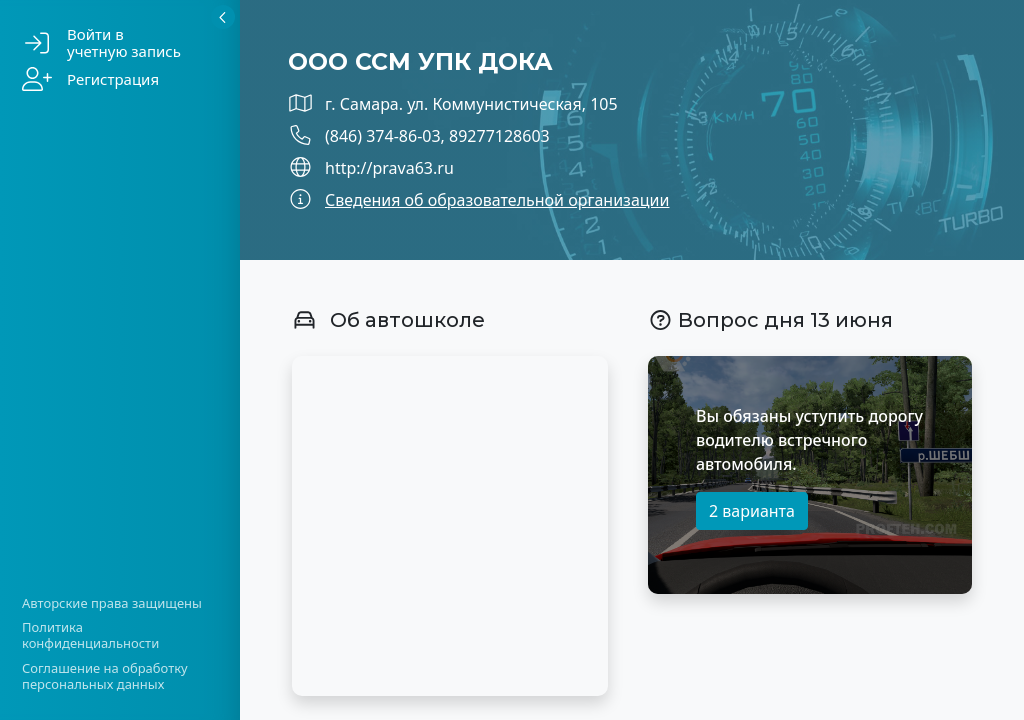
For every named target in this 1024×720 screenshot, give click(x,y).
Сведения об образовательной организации (497, 200)
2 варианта (752, 511)
